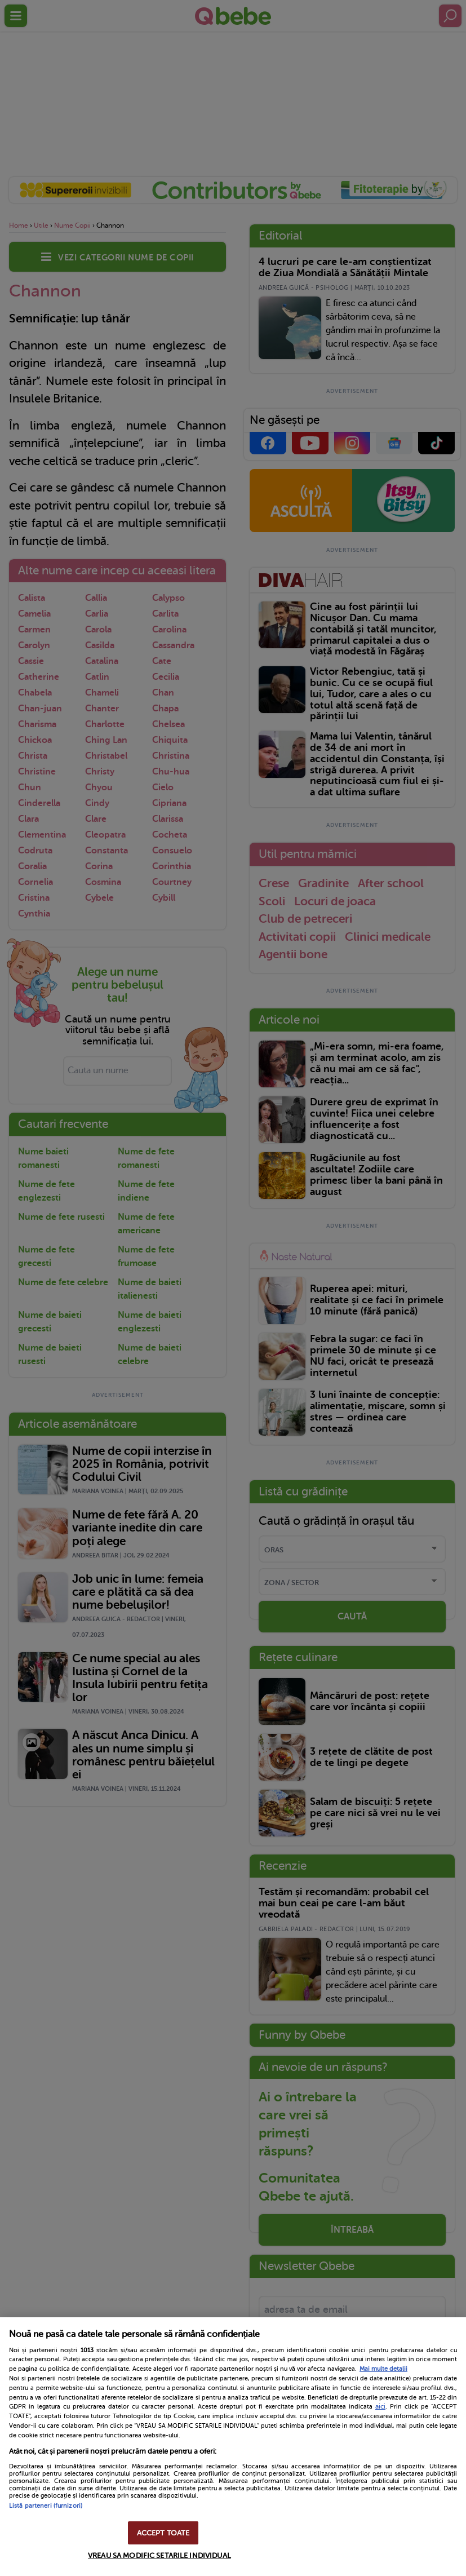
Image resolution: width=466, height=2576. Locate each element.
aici (380, 2406)
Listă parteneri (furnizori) (45, 2505)
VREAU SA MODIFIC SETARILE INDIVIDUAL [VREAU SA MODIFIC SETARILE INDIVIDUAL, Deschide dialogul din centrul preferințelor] (159, 2555)
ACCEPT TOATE (163, 2533)
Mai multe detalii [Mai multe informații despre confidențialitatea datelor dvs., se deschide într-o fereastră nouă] (383, 2369)
